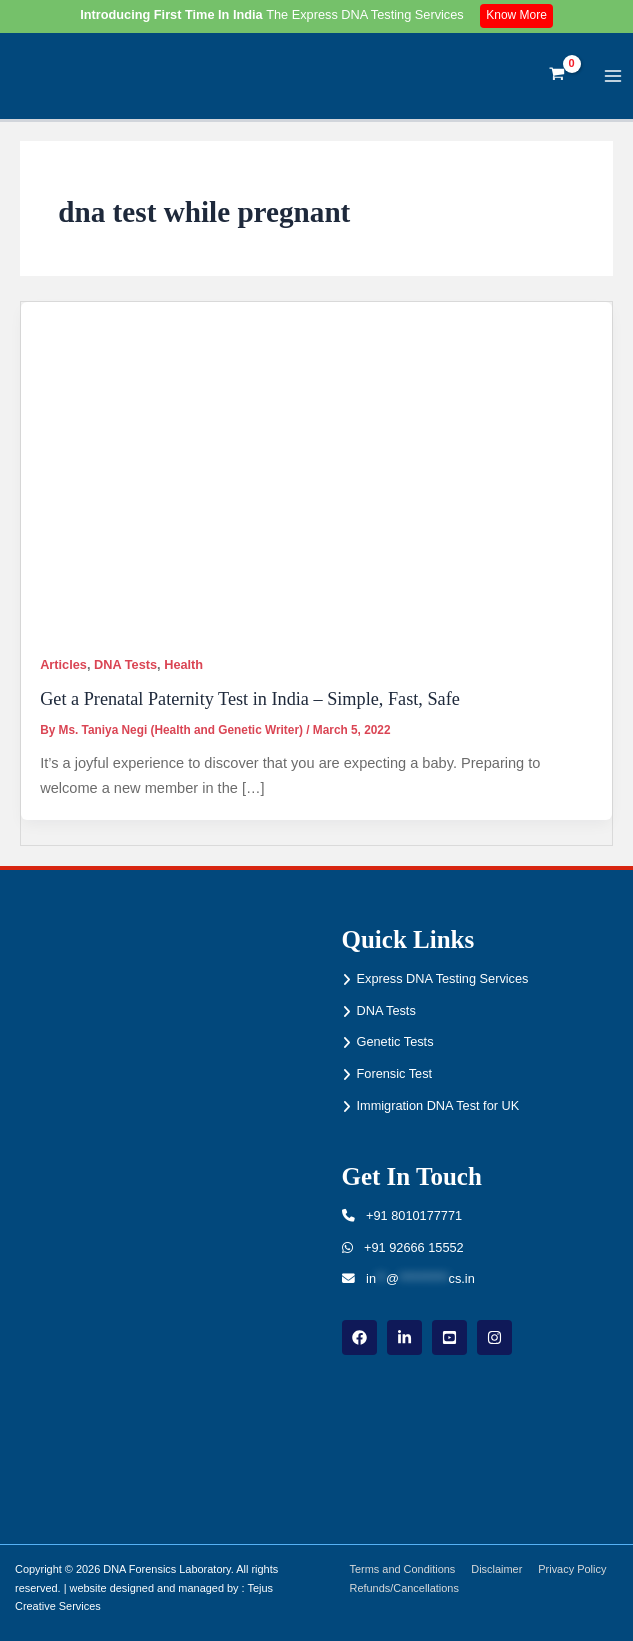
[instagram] (494, 1337)
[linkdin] (404, 1337)
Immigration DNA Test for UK (438, 1105)
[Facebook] (359, 1337)
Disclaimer (496, 1569)
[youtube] (449, 1337)
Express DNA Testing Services (443, 978)
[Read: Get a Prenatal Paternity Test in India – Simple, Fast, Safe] (316, 467)
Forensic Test (395, 1073)
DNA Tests (125, 664)
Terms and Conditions (403, 1569)
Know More (516, 15)
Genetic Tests (395, 1041)
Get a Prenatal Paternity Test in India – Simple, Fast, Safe (250, 699)
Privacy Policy (572, 1569)
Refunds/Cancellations (404, 1588)
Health (183, 664)
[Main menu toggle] (613, 75)
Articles (63, 664)
